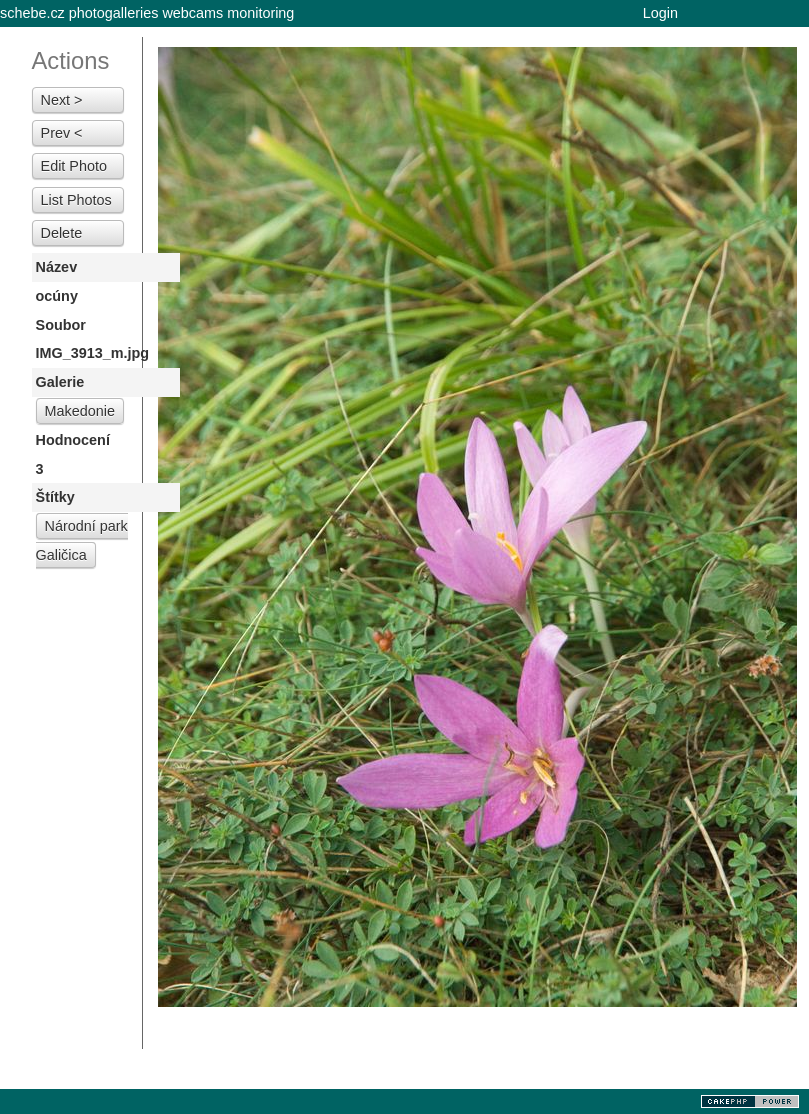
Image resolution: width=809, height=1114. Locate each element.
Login (660, 13)
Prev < (62, 133)
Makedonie (80, 411)
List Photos (76, 200)
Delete (62, 233)
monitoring (260, 13)
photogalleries (114, 13)
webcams (192, 13)
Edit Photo (74, 166)
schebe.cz (32, 13)
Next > (62, 100)
